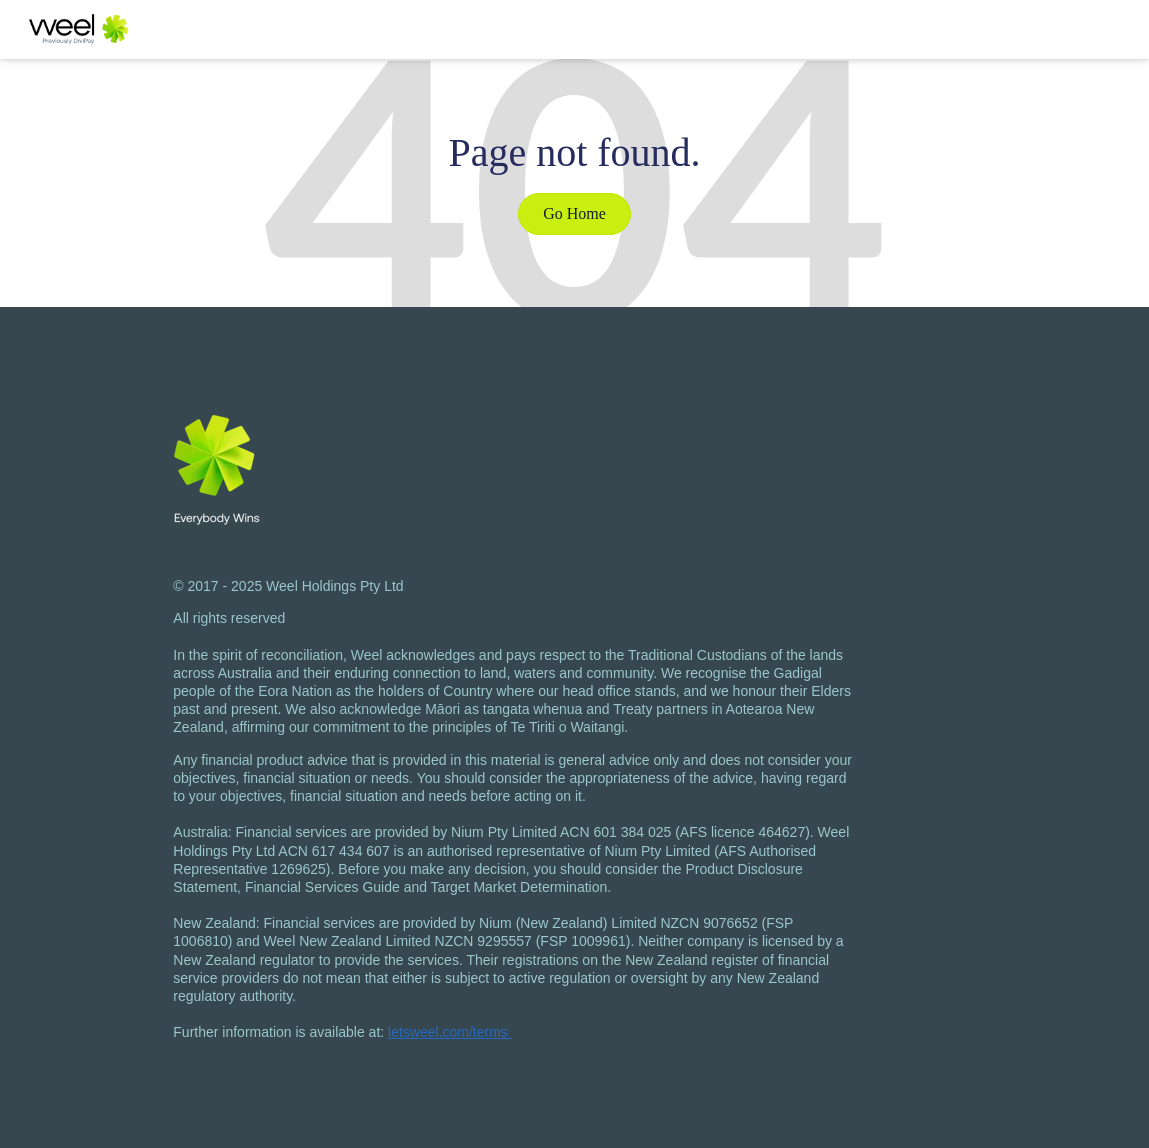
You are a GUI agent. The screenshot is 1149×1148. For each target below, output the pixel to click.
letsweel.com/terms (450, 1032)
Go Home (574, 213)
